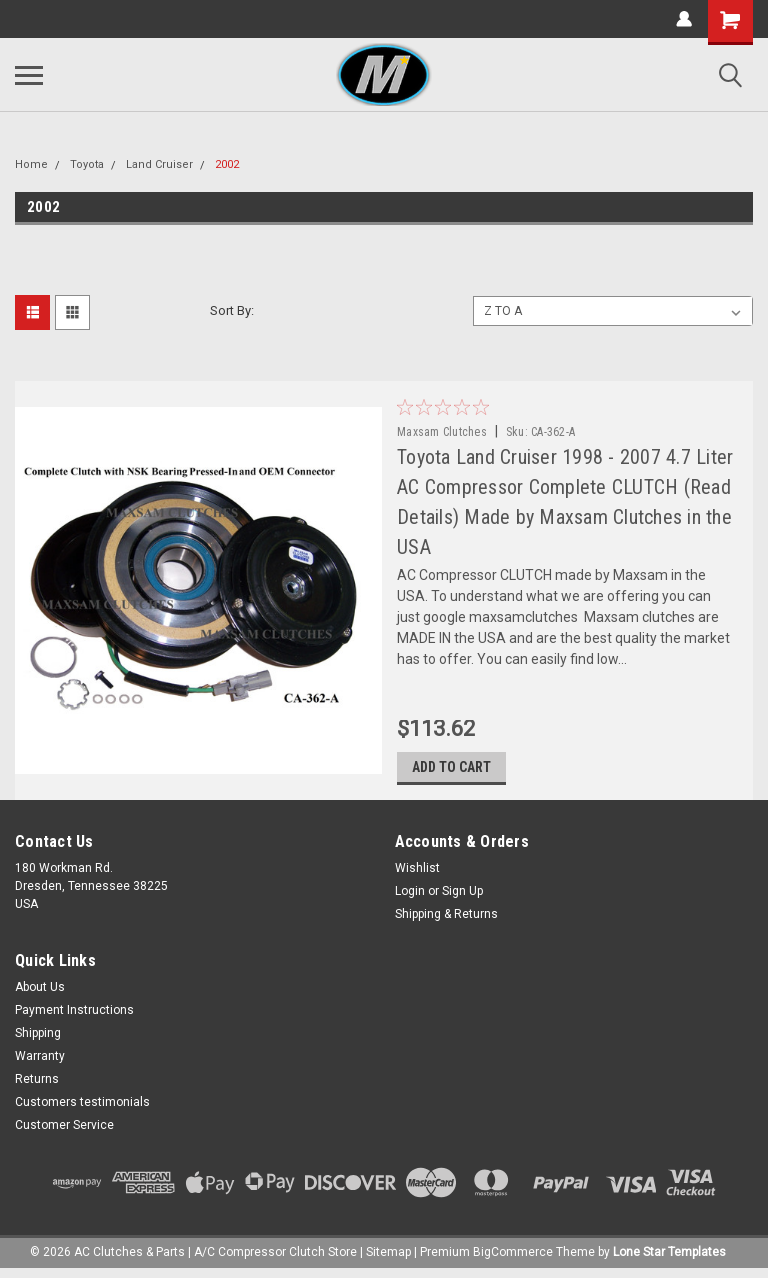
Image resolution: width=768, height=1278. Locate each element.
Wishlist (417, 874)
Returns (37, 1085)
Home (31, 164)
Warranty (40, 1062)
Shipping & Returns (446, 920)
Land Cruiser (159, 164)
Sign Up (462, 897)
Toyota (87, 164)
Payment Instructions (74, 1016)
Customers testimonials (82, 1108)
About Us (40, 993)
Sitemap (388, 1258)
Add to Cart (453, 773)
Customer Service (64, 1131)
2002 (227, 164)
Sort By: (232, 310)
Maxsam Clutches (444, 432)
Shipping (38, 1039)
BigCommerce (513, 1258)
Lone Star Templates (669, 1258)
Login (410, 897)
